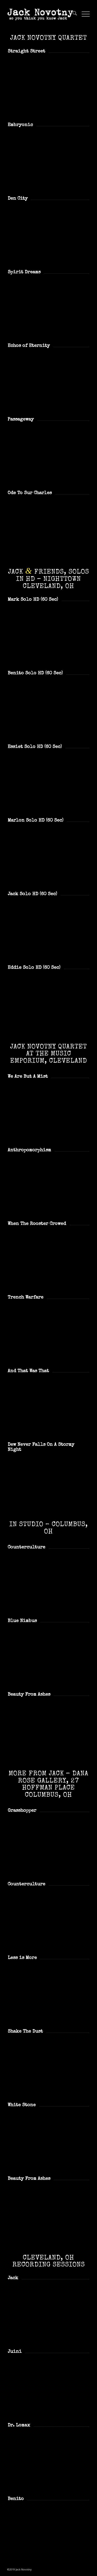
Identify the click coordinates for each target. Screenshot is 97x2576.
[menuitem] (72, 14)
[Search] (72, 14)
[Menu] (83, 14)
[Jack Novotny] (40, 14)
